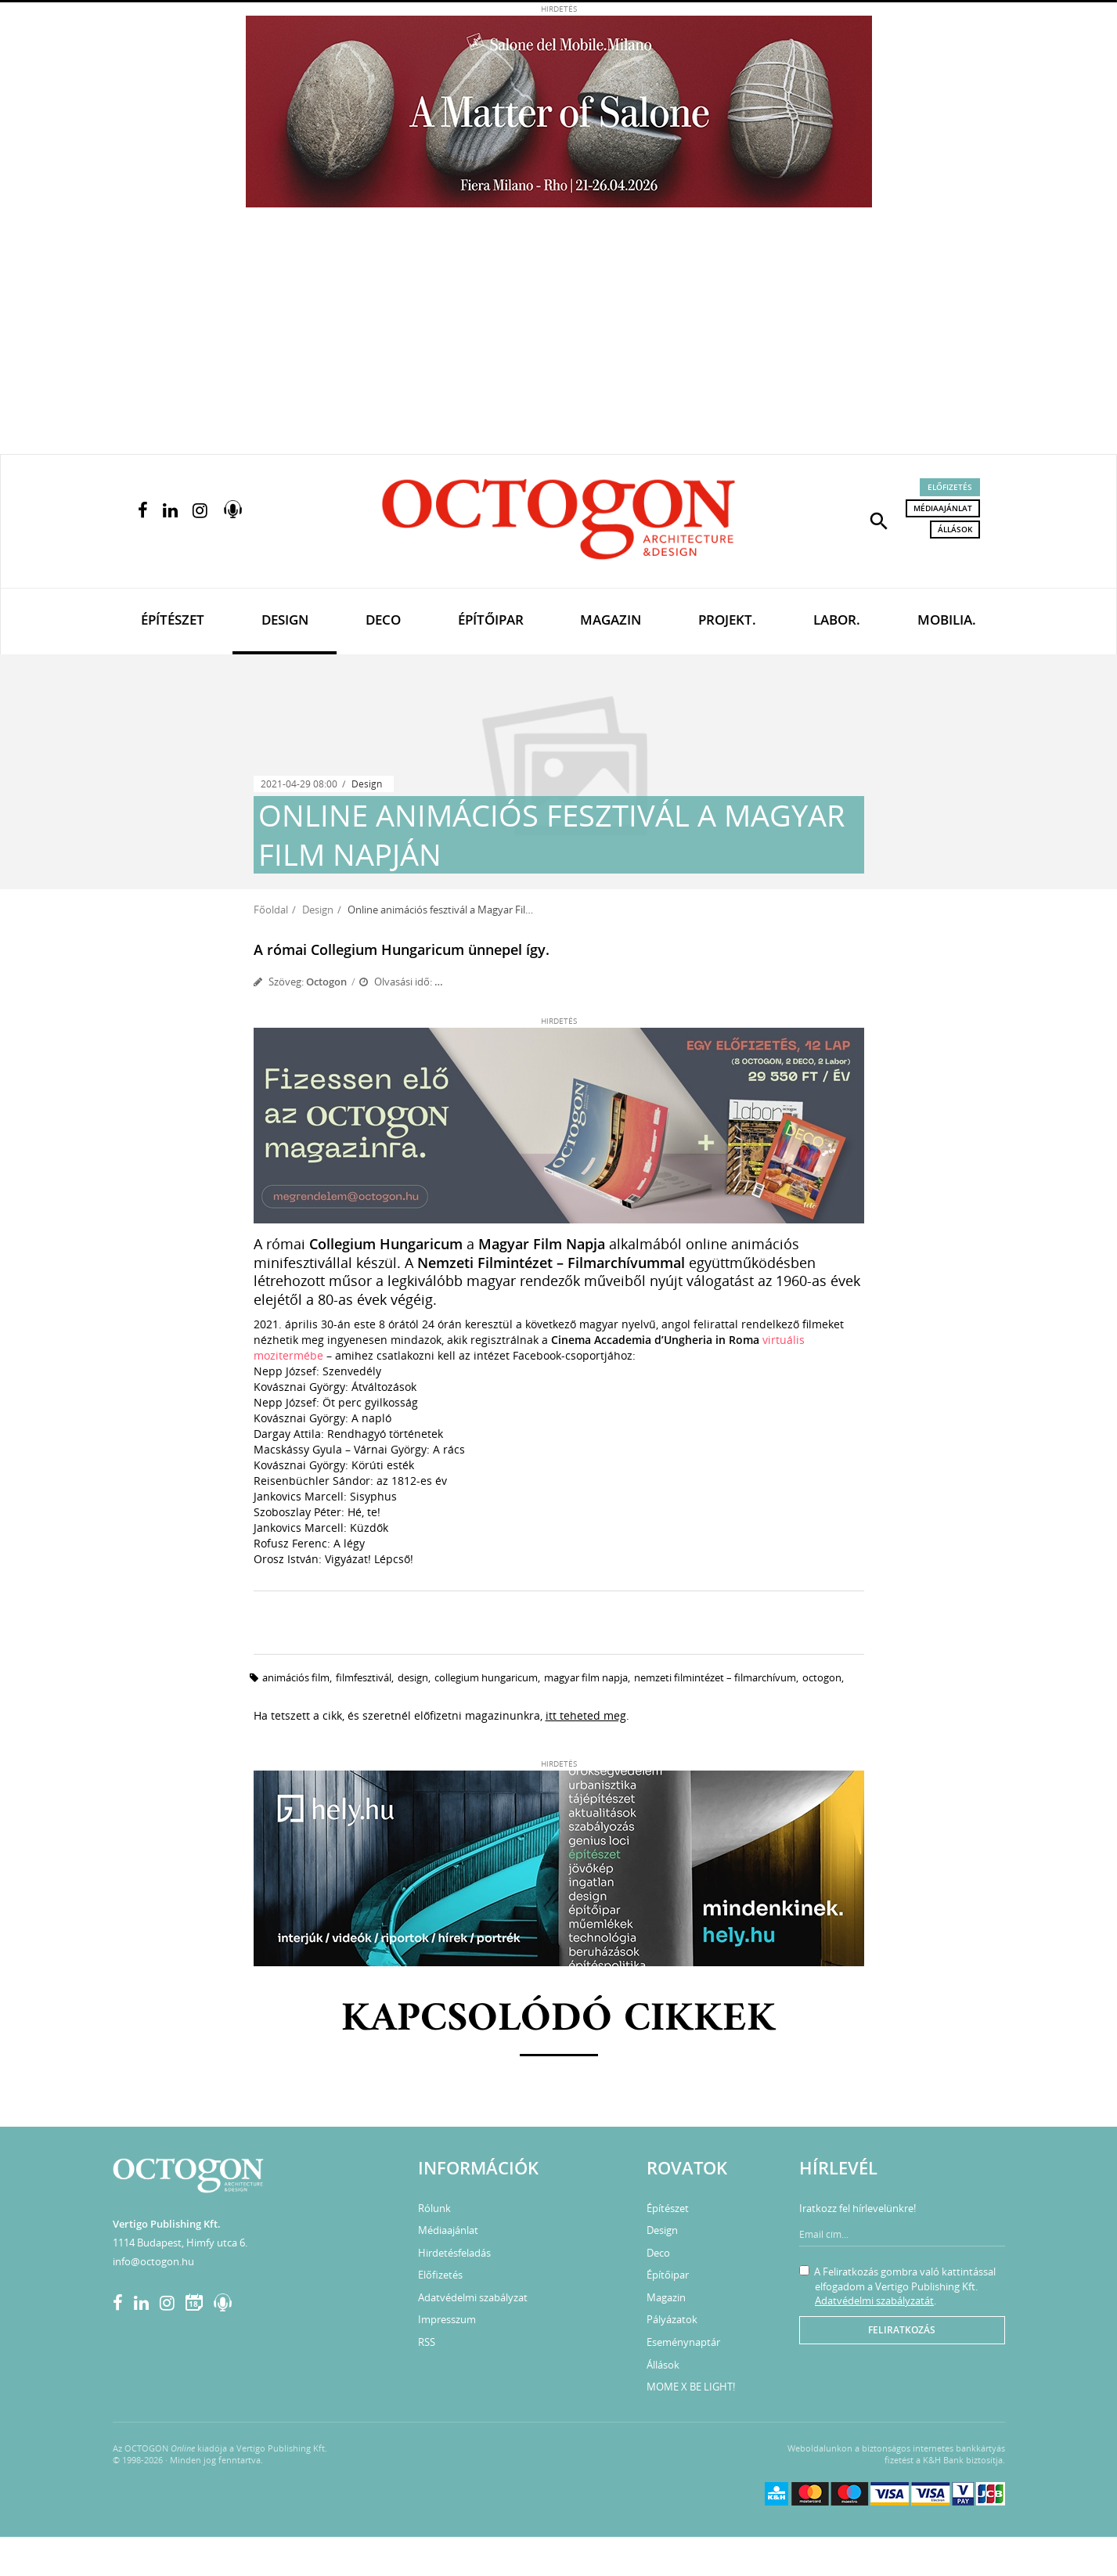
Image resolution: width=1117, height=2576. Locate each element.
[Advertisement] (559, 336)
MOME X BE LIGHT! (691, 2387)
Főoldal (271, 910)
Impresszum (447, 2319)
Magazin (610, 620)
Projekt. (727, 620)
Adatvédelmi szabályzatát (874, 2300)
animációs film (296, 1677)
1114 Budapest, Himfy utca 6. (180, 2243)
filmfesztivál (363, 1677)
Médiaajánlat (942, 508)
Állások (955, 529)
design (413, 1677)
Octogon (326, 982)
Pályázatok (672, 2319)
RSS (426, 2342)
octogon (821, 1677)
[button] (879, 519)
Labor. (836, 620)
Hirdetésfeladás (454, 2253)
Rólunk (434, 2208)
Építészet (172, 620)
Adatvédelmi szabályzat (473, 2297)
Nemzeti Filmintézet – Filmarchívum (715, 1677)
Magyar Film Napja (586, 1677)
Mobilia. (946, 620)
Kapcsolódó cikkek (558, 2019)
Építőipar (491, 620)
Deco (383, 620)
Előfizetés (950, 486)
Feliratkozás (901, 2329)
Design (284, 620)
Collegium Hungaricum (486, 1677)
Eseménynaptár (683, 2342)
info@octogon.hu (153, 2261)
